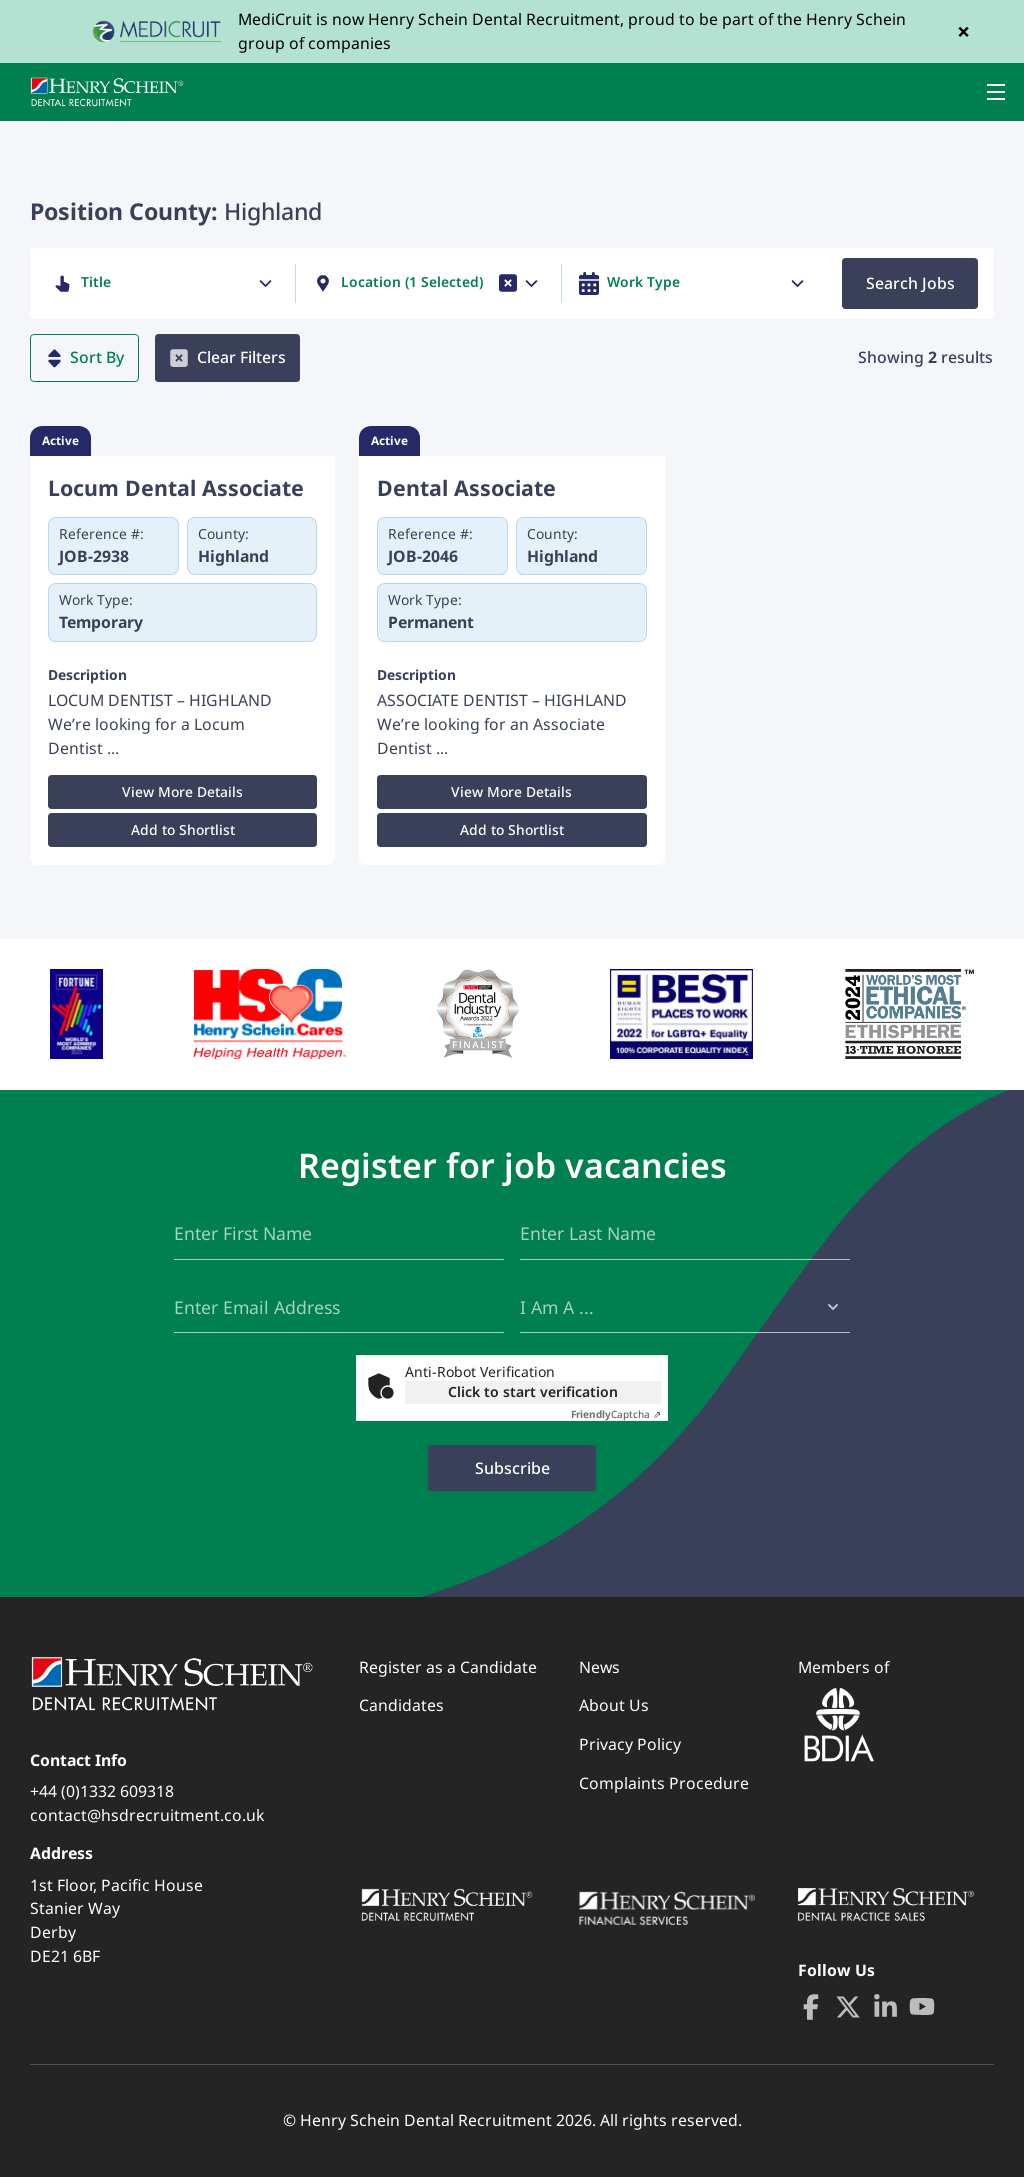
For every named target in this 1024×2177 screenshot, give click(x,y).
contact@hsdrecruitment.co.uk (147, 1815)
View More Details (182, 791)
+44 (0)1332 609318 (102, 1791)
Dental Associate (466, 488)
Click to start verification (533, 1391)
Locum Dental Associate (176, 488)
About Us (614, 1705)
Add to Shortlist (183, 829)
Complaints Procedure (664, 1783)
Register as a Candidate (448, 1667)
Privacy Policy (630, 1744)
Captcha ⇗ (616, 1414)
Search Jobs (910, 283)
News (599, 1667)
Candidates (401, 1705)
